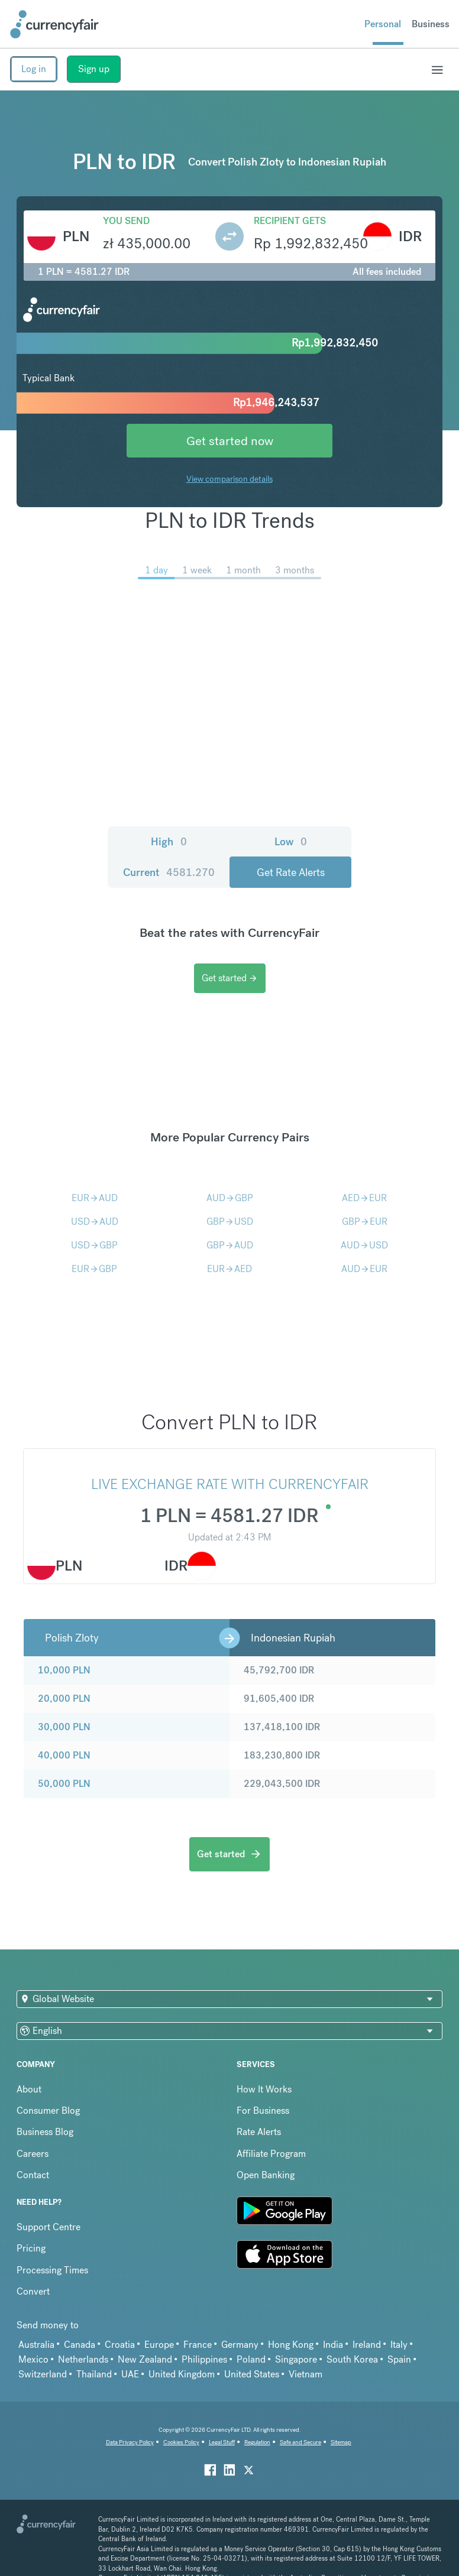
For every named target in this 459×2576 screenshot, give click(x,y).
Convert (33, 2291)
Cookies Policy (181, 2442)
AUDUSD (364, 1245)
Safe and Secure (300, 2442)
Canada (79, 2344)
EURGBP (94, 1269)
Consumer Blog (48, 2110)
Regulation (257, 2442)
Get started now (229, 441)
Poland (251, 2359)
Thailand (94, 2374)
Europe (159, 2344)
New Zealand (145, 2359)
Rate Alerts (259, 2132)
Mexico (33, 2359)
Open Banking (266, 2175)
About (29, 2089)
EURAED (229, 1269)
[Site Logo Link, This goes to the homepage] (54, 24)
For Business (263, 2110)
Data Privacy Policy (130, 2442)
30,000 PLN (64, 1727)
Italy (399, 2344)
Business (431, 24)
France (197, 2344)
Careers (33, 2153)
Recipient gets (290, 221)
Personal (382, 24)
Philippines (204, 2359)
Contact (33, 2175)
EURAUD (95, 1198)
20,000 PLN (64, 1698)
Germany (239, 2344)
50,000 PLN (64, 1783)
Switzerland (42, 2374)
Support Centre (48, 2227)
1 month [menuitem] (243, 570)
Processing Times (52, 2270)
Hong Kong (290, 2344)
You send (126, 221)
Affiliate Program (271, 2153)
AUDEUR (364, 1269)
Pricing (31, 2248)
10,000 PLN (64, 1670)
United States (251, 2374)
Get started (230, 978)
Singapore (296, 2359)
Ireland (367, 2344)
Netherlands (83, 2359)
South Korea (352, 2359)
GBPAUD (229, 1245)
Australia (36, 2344)
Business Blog (45, 2132)
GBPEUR (364, 1221)
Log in (33, 69)
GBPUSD (229, 1221)
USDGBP (94, 1245)
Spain (399, 2359)
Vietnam (305, 2374)
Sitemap (341, 2442)
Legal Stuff (222, 2442)
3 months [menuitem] (294, 570)
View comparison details (229, 478)
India (333, 2344)
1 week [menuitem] (197, 570)
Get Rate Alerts (291, 872)
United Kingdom (181, 2374)
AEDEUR (364, 1198)
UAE (130, 2374)
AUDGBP (229, 1198)
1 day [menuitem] (156, 570)
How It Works (264, 2089)
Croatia (120, 2344)
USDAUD (94, 1221)
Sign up (93, 69)
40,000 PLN (64, 1755)
